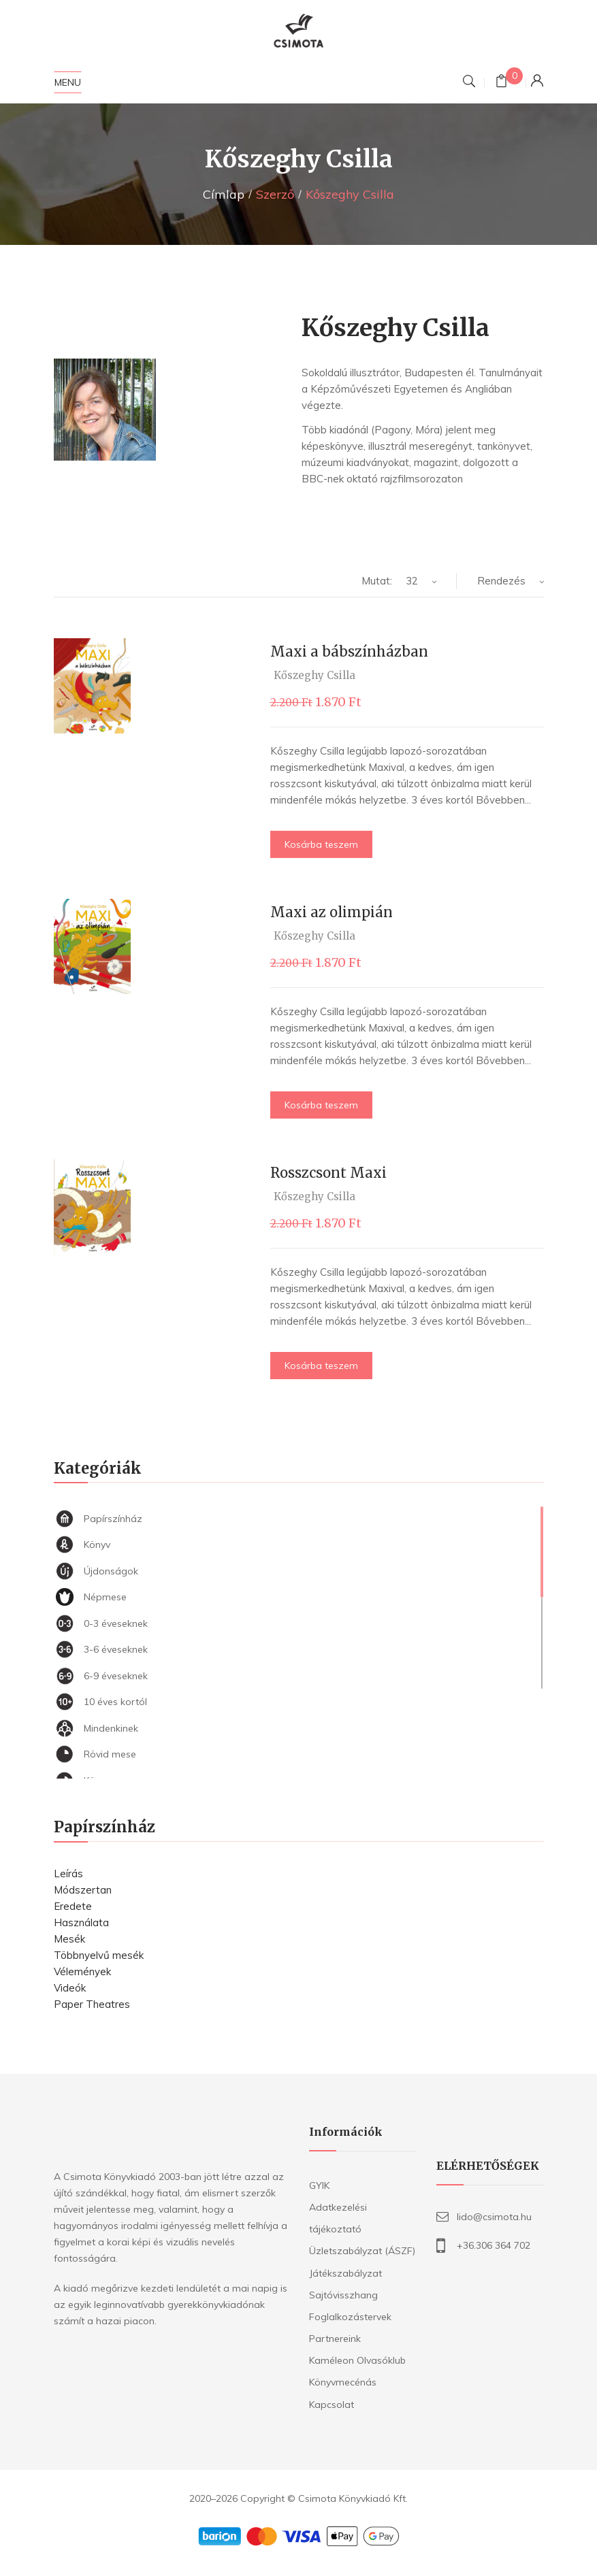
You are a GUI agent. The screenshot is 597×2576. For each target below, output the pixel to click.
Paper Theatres (92, 2004)
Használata (81, 1922)
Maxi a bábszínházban (349, 651)
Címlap (223, 194)
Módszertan (83, 1889)
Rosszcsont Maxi (328, 1172)
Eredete (73, 1906)
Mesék (69, 1938)
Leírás (68, 1873)
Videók (70, 1987)
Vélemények (82, 1971)
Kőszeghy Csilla (314, 675)
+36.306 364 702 (493, 2245)
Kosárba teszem (321, 844)
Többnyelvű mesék (99, 1955)
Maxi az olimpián (331, 912)
